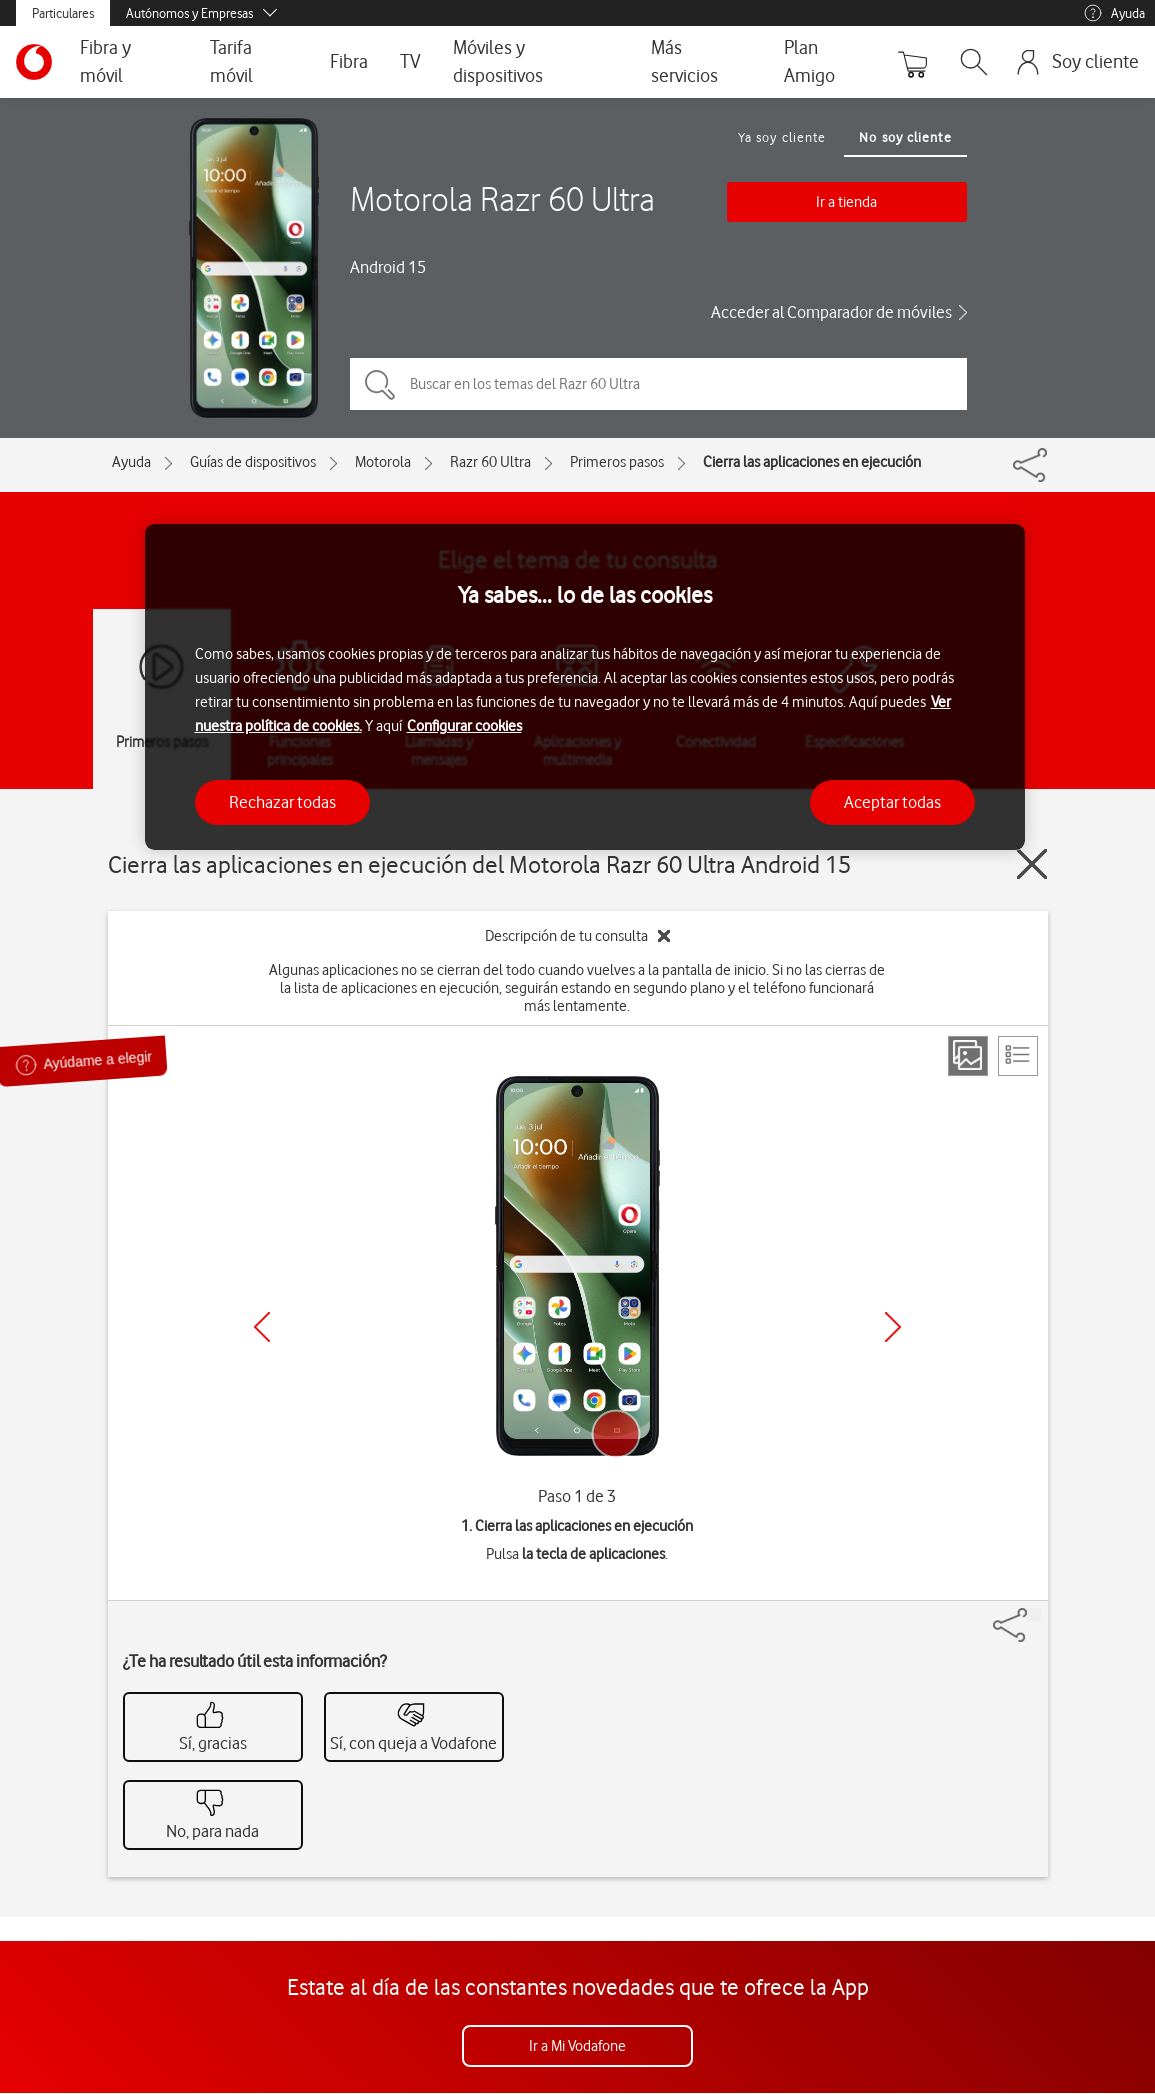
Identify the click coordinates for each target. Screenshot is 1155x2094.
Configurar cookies (464, 726)
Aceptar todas (892, 802)
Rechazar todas (282, 802)
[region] (585, 687)
